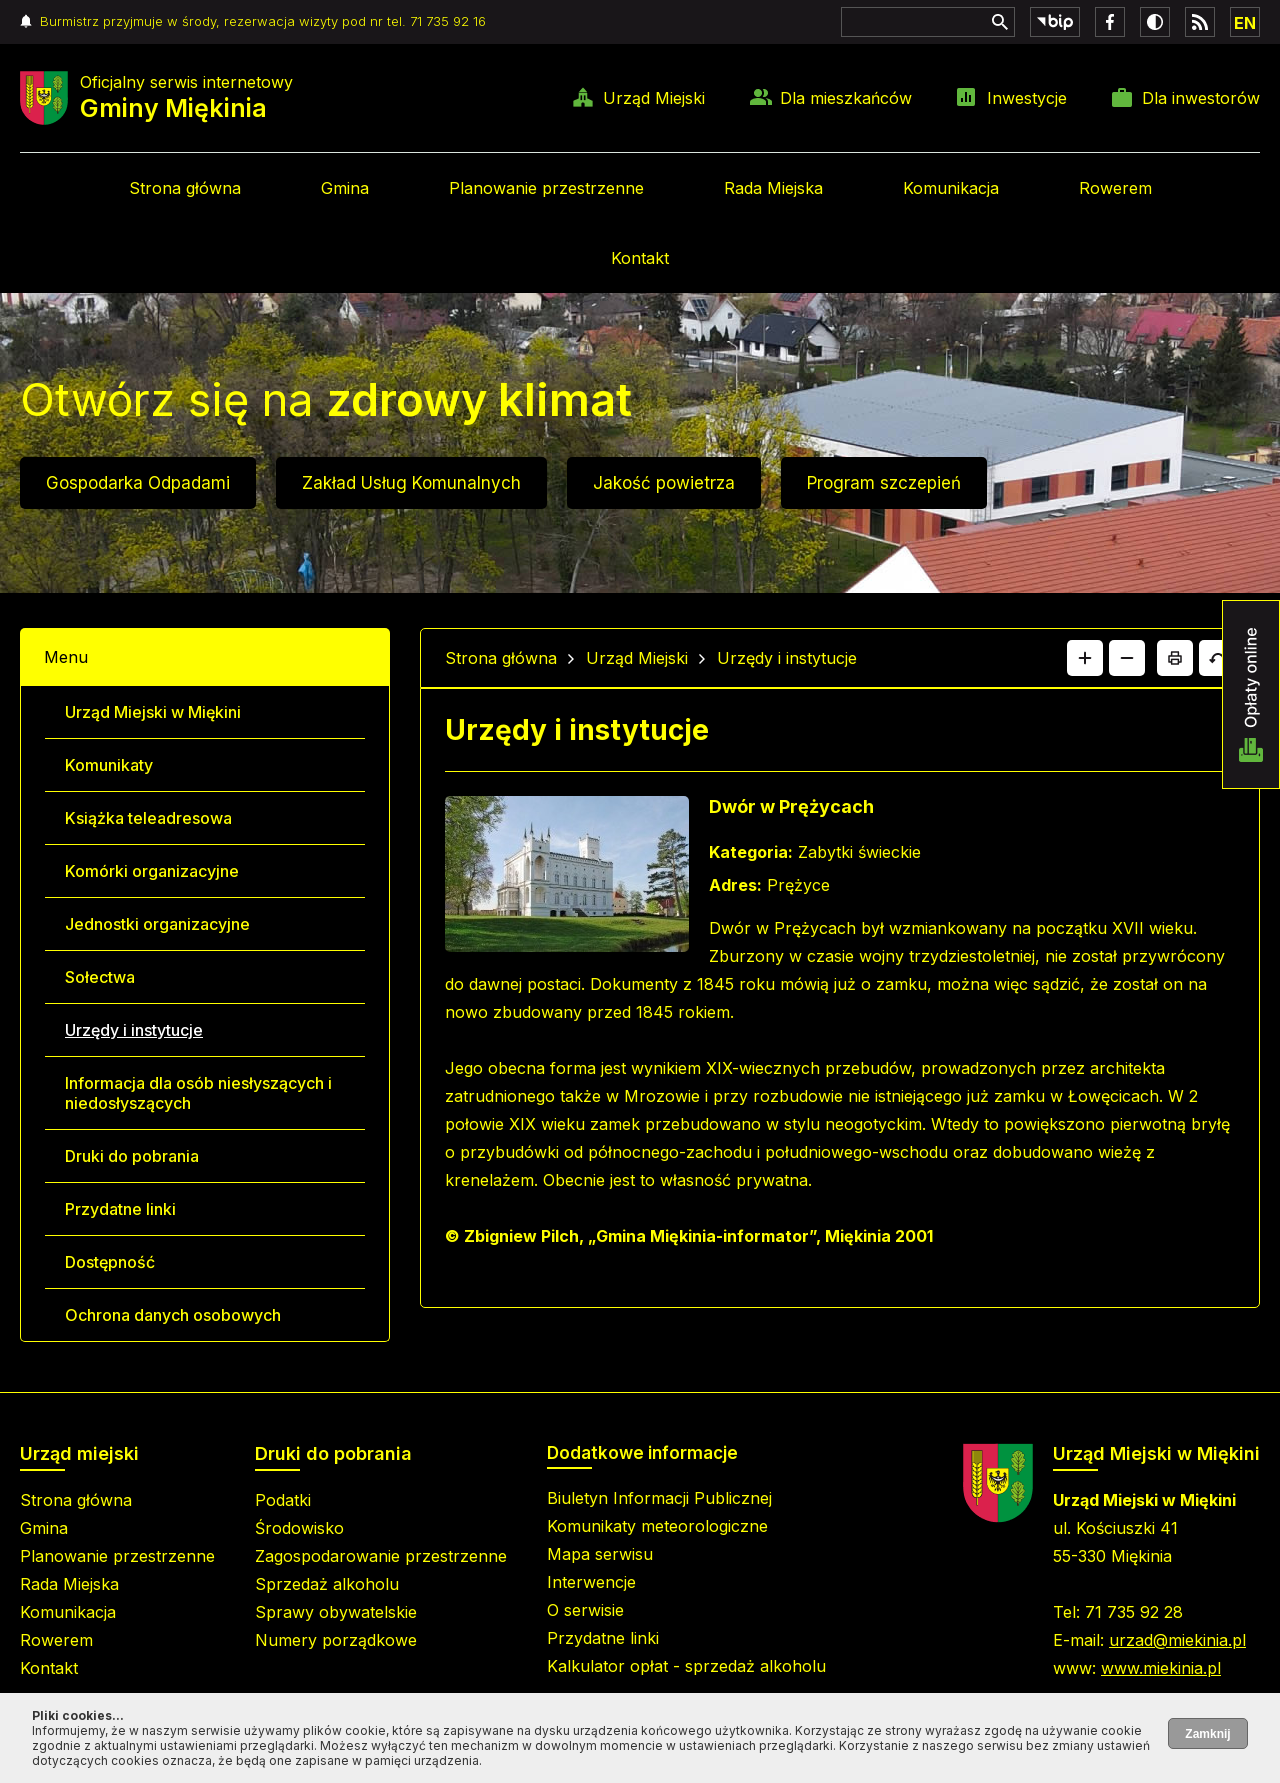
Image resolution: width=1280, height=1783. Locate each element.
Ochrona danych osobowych (173, 1315)
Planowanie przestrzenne (546, 188)
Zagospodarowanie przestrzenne (381, 1556)
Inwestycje (1027, 98)
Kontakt (640, 258)
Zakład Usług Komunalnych (411, 483)
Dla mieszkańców (846, 98)
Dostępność (110, 1262)
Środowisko (299, 1528)
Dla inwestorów (1201, 98)
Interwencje (591, 1582)
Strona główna (185, 188)
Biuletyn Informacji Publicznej (659, 1498)
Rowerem (1115, 188)
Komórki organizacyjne (152, 871)
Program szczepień (884, 483)
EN (1245, 23)
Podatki (283, 1500)
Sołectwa (100, 977)
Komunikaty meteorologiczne (657, 1526)
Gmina (345, 188)
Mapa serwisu (600, 1554)
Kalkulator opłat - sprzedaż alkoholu (686, 1666)
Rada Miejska (773, 188)
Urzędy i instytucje (134, 1030)
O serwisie (585, 1610)
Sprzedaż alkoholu (327, 1584)
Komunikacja (951, 188)
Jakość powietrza (664, 483)
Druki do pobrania (132, 1156)
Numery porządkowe (336, 1640)
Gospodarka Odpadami (138, 483)
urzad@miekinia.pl (1177, 1640)
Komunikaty (109, 765)
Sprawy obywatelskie (336, 1612)
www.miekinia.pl (1161, 1668)
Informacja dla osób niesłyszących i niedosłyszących (198, 1093)
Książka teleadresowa (148, 818)
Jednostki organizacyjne (157, 924)
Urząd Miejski (654, 98)
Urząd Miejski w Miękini (153, 712)
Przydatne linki (120, 1209)
